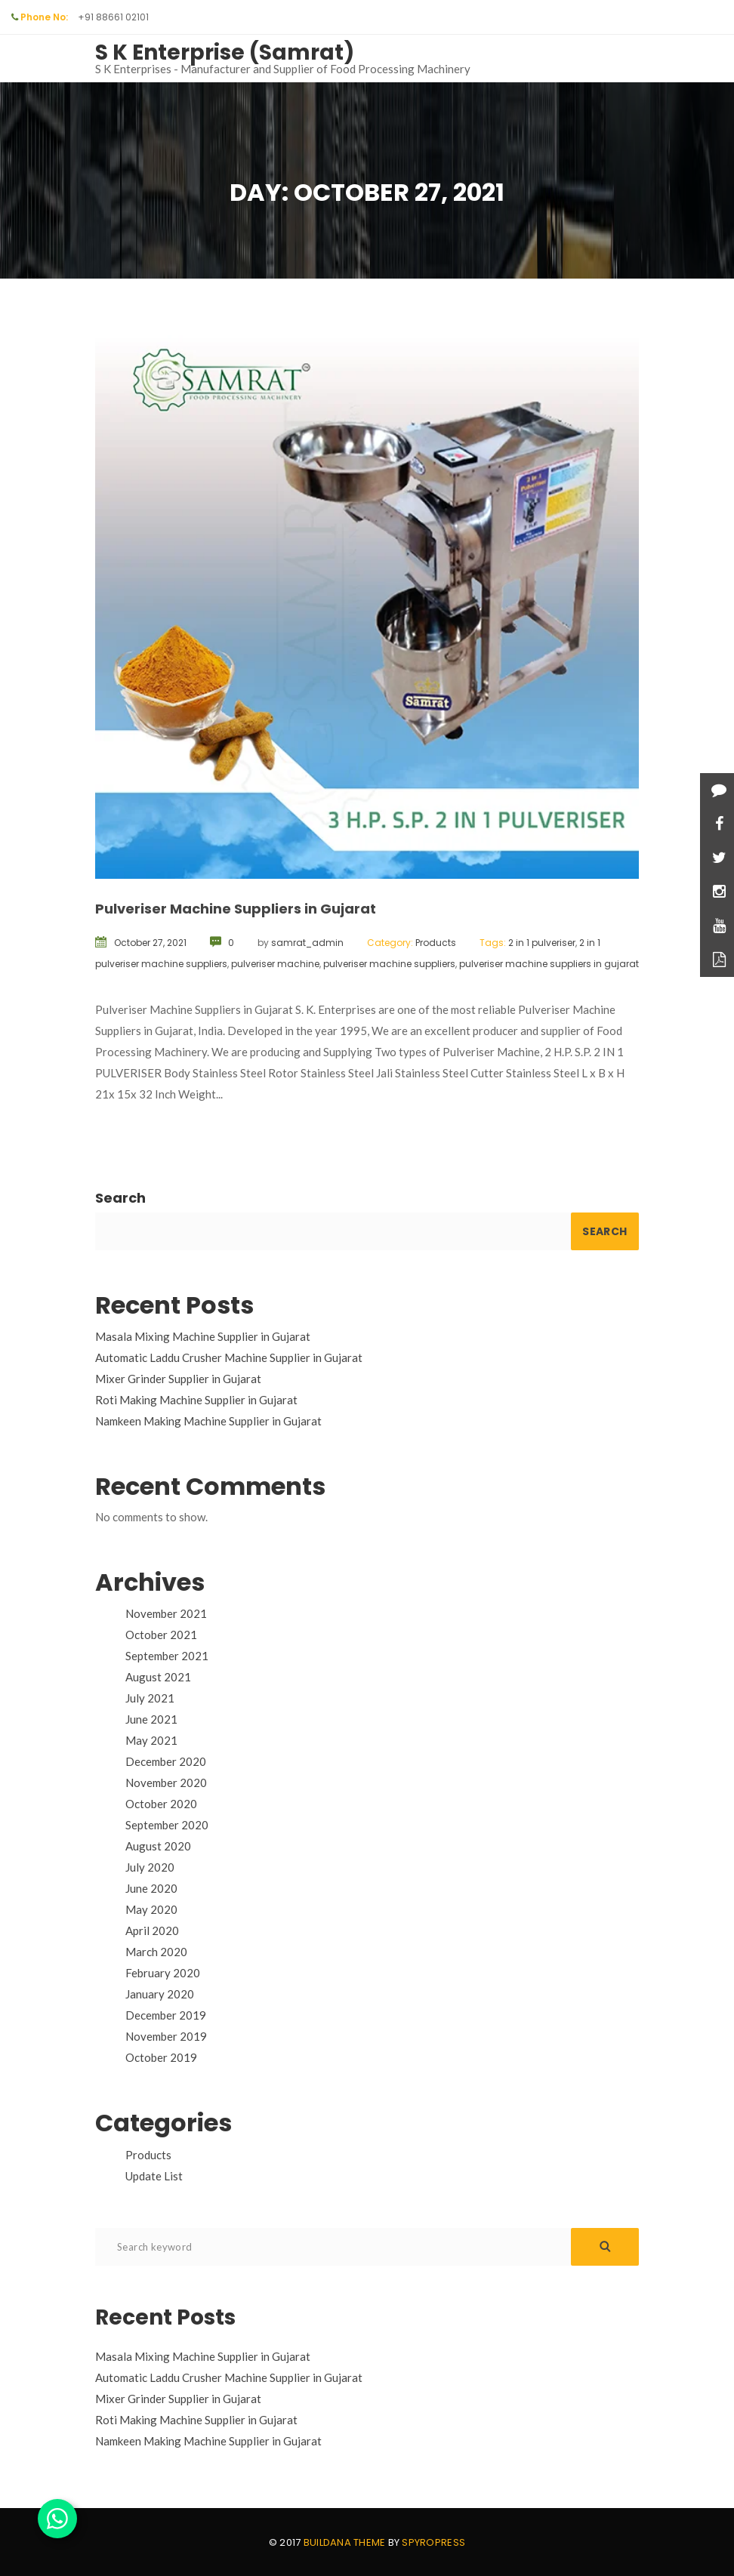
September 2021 (166, 1655)
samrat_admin (307, 942)
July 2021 (149, 1698)
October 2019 (161, 2057)
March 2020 (156, 1951)
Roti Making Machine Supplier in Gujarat (196, 1400)
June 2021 (151, 1719)
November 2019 (166, 2036)
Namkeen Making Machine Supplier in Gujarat (208, 1421)
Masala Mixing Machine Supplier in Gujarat (202, 1336)
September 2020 (166, 1825)
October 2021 (161, 1634)
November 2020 (166, 1782)
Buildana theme (345, 2542)
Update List (154, 2176)
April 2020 (152, 1930)
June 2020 (151, 1888)
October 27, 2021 (150, 942)
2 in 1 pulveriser (541, 942)
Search (120, 1197)
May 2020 (151, 1909)
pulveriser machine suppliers (389, 963)
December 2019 (165, 2015)
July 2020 (149, 1867)
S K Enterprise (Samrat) (224, 52)
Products (435, 942)
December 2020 (165, 1761)
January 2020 (159, 1994)
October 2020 (161, 1803)
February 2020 (162, 1973)
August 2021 (158, 1677)
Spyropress (433, 2542)
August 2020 (158, 1846)
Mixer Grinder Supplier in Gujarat (178, 1378)
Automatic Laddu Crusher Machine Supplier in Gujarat (228, 1357)
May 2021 (151, 1740)
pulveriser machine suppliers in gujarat (549, 963)
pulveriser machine (275, 963)
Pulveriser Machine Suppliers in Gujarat (235, 908)
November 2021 (166, 1613)
